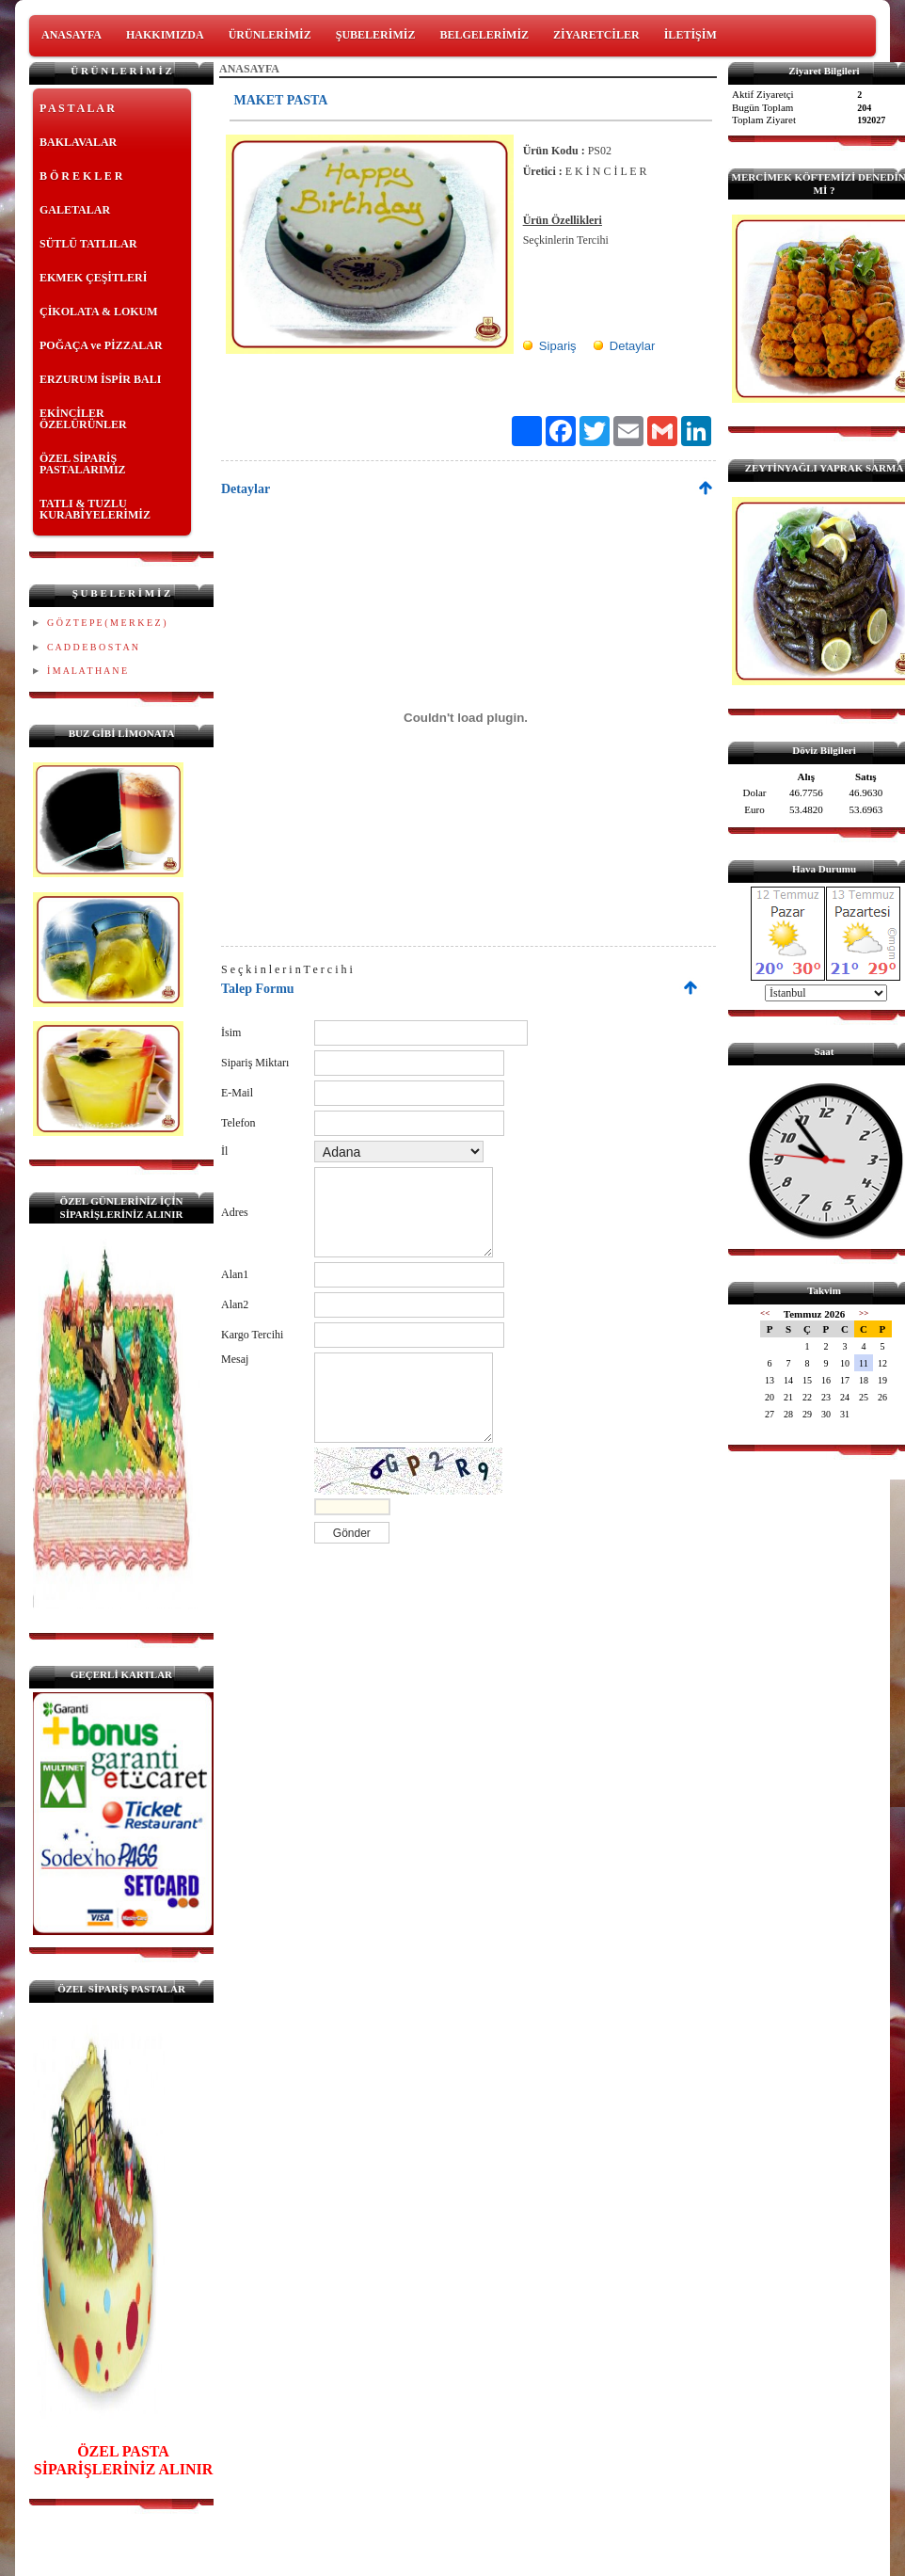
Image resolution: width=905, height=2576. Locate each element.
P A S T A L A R (77, 108)
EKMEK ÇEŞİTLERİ (93, 277)
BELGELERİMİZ (484, 34)
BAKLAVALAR (78, 142)
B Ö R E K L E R (81, 176)
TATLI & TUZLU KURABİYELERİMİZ (95, 509)
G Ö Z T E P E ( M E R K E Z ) (106, 622)
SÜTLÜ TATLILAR (88, 243)
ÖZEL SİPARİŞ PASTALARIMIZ (83, 464)
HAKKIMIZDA (165, 34)
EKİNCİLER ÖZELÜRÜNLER (83, 419)
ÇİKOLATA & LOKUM (99, 311)
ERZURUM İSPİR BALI (100, 379)
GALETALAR (75, 209)
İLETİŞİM (690, 34)
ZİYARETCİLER (596, 34)
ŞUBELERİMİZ (376, 34)
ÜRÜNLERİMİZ (270, 34)
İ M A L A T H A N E (87, 670)
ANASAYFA (71, 34)
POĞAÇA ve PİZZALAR (101, 345)
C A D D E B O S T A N (92, 647)
